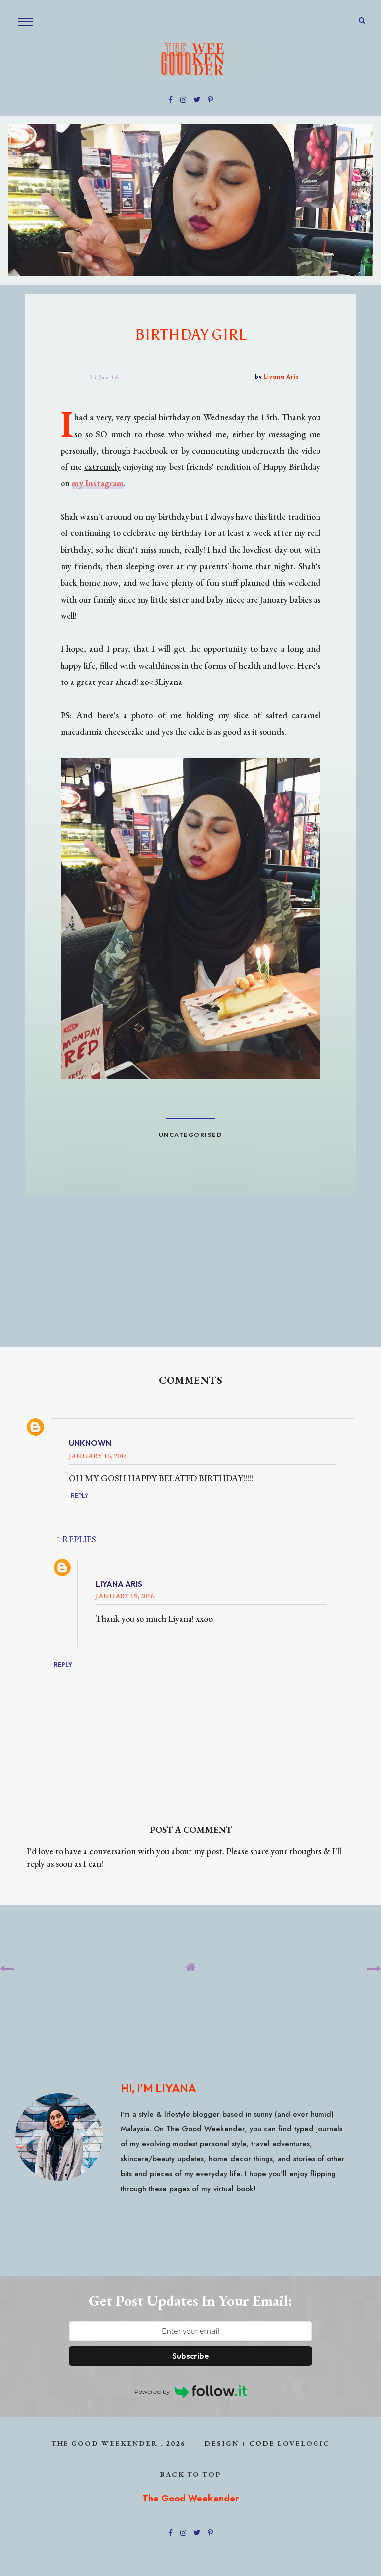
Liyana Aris (119, 1584)
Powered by (190, 2391)
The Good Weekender (104, 2443)
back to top (190, 2474)
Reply (79, 1495)
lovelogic (303, 2443)
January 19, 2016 (125, 1595)
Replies (79, 1539)
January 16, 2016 (98, 1455)
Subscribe (190, 2356)
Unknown (90, 1443)
